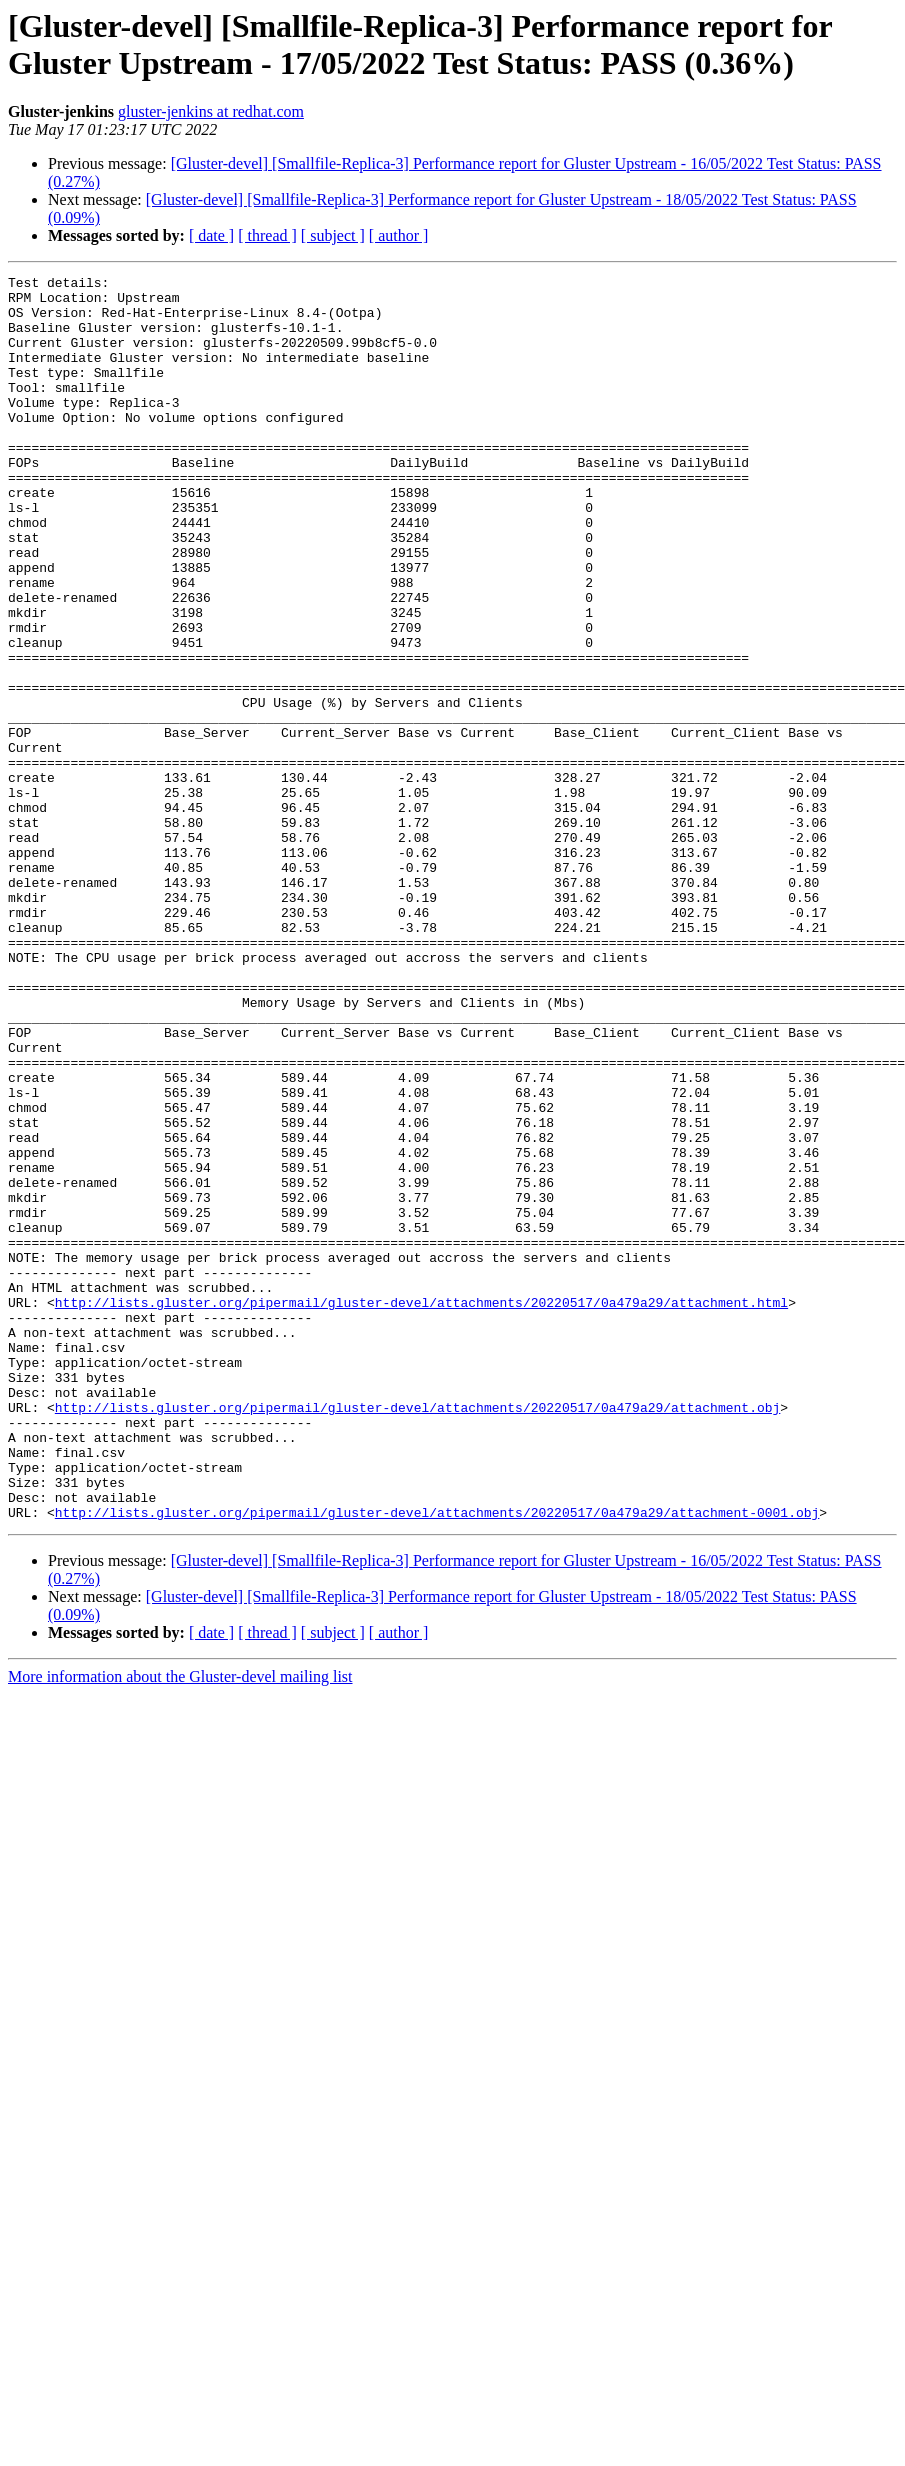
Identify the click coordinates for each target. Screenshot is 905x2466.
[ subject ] (333, 235)
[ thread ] (267, 235)
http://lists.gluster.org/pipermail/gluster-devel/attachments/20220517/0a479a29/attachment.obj (417, 1635)
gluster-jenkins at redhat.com (211, 111)
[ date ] (211, 235)
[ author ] (399, 235)
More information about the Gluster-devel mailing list (180, 1925)
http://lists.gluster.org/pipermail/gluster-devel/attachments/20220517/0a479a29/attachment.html (421, 1509)
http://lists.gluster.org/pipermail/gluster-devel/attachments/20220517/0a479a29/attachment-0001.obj (437, 1761)
